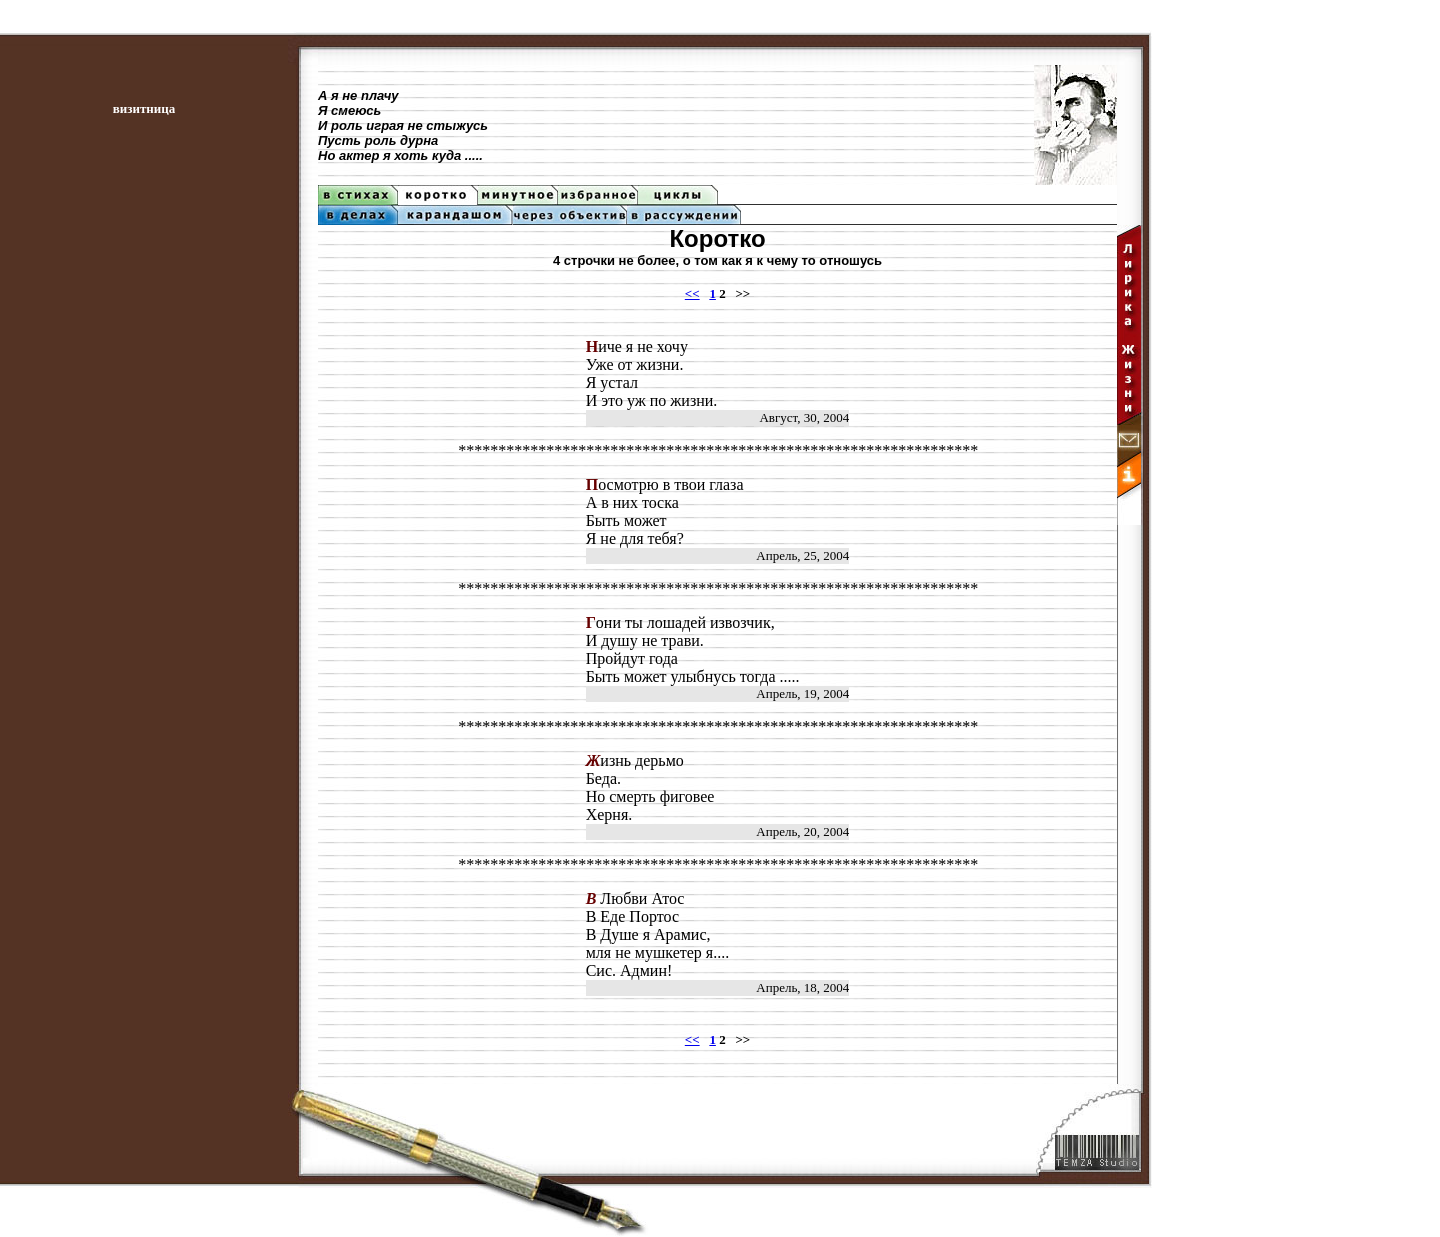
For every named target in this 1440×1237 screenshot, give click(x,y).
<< (692, 293)
